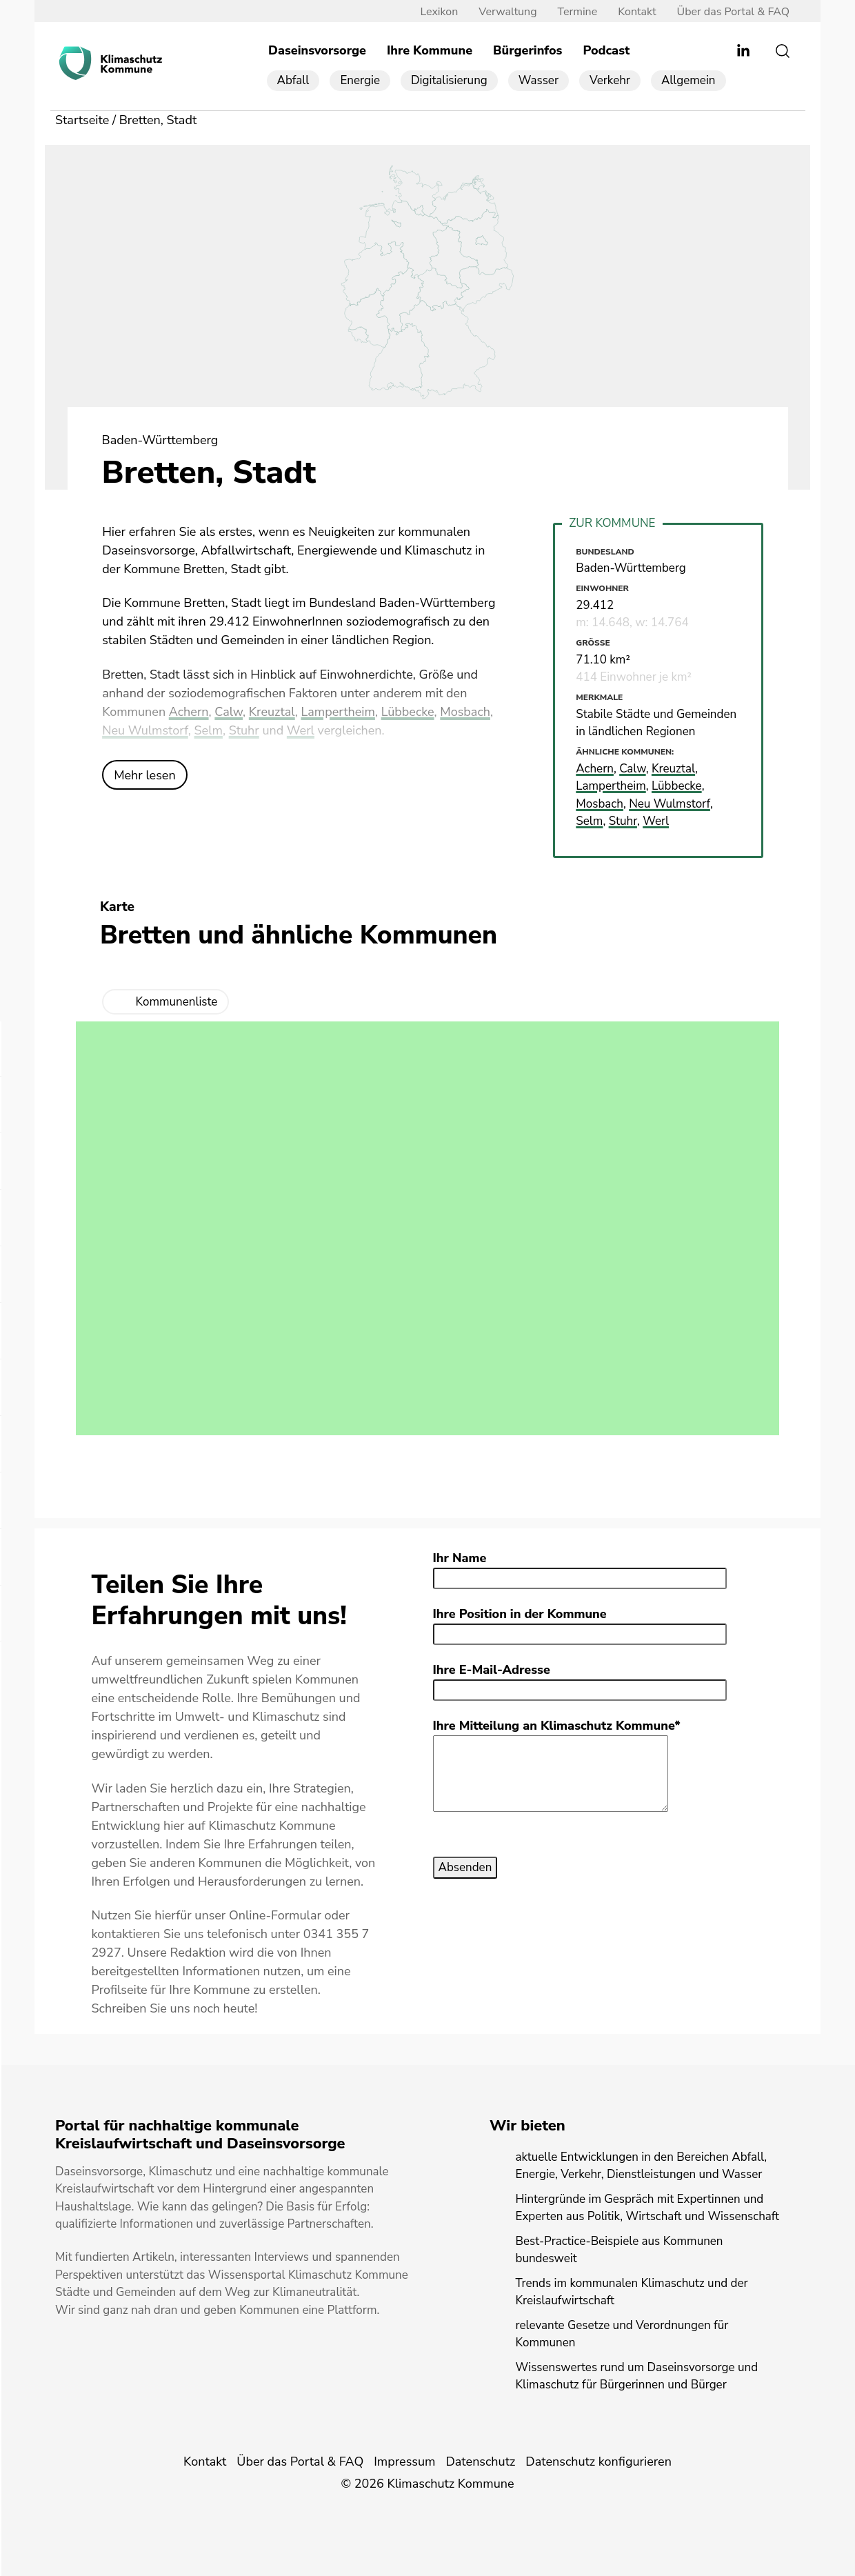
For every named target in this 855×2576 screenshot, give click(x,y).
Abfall (293, 80)
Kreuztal (272, 711)
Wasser (539, 80)
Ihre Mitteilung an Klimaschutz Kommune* (557, 1725)
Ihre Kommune (429, 50)
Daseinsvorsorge (317, 50)
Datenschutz (480, 2461)
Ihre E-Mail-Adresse (491, 1669)
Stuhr (244, 730)
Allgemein (688, 80)
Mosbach (465, 711)
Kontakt (637, 11)
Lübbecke (407, 711)
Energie (360, 80)
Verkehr (610, 80)
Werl (300, 730)
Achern (189, 711)
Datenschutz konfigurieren (598, 2461)
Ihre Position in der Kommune (520, 1614)
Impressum (404, 2461)
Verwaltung (507, 11)
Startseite (82, 120)
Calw (228, 711)
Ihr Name (460, 1558)
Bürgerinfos (527, 50)
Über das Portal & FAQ (733, 11)
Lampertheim (337, 711)
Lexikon (439, 11)
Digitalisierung (449, 80)
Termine (578, 11)
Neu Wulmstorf (145, 730)
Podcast (606, 50)
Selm (208, 730)
